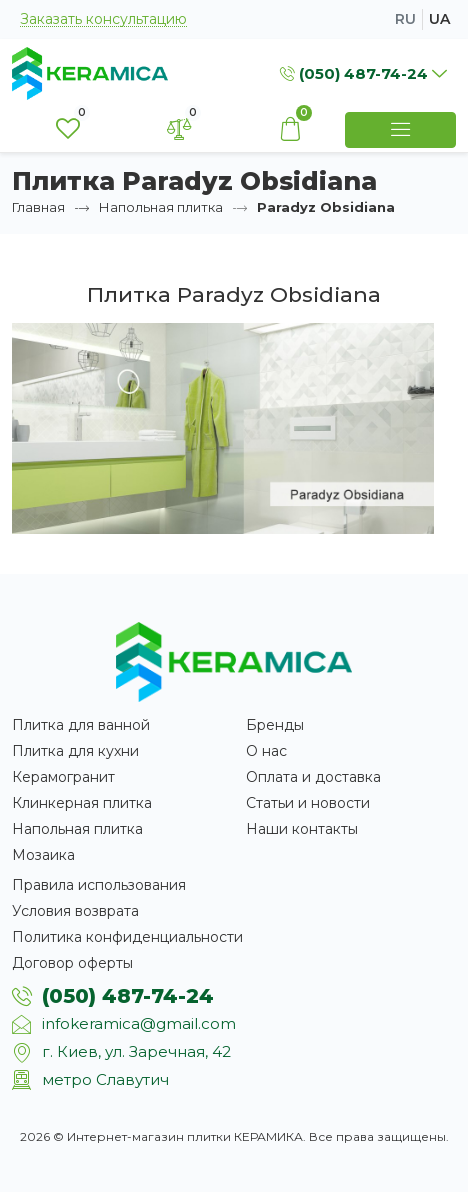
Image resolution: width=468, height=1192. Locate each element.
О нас (266, 751)
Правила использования (99, 885)
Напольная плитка (161, 207)
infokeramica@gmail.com (139, 1023)
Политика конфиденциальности (127, 937)
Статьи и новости (308, 803)
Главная (38, 207)
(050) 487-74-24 (128, 996)
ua (439, 19)
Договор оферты (72, 963)
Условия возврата (75, 911)
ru (405, 19)
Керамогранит (63, 777)
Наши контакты (302, 829)
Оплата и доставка (313, 777)
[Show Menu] (400, 130)
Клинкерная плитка (82, 803)
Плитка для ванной (81, 725)
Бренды (275, 725)
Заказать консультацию (103, 19)
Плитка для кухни (75, 751)
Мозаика (43, 855)
